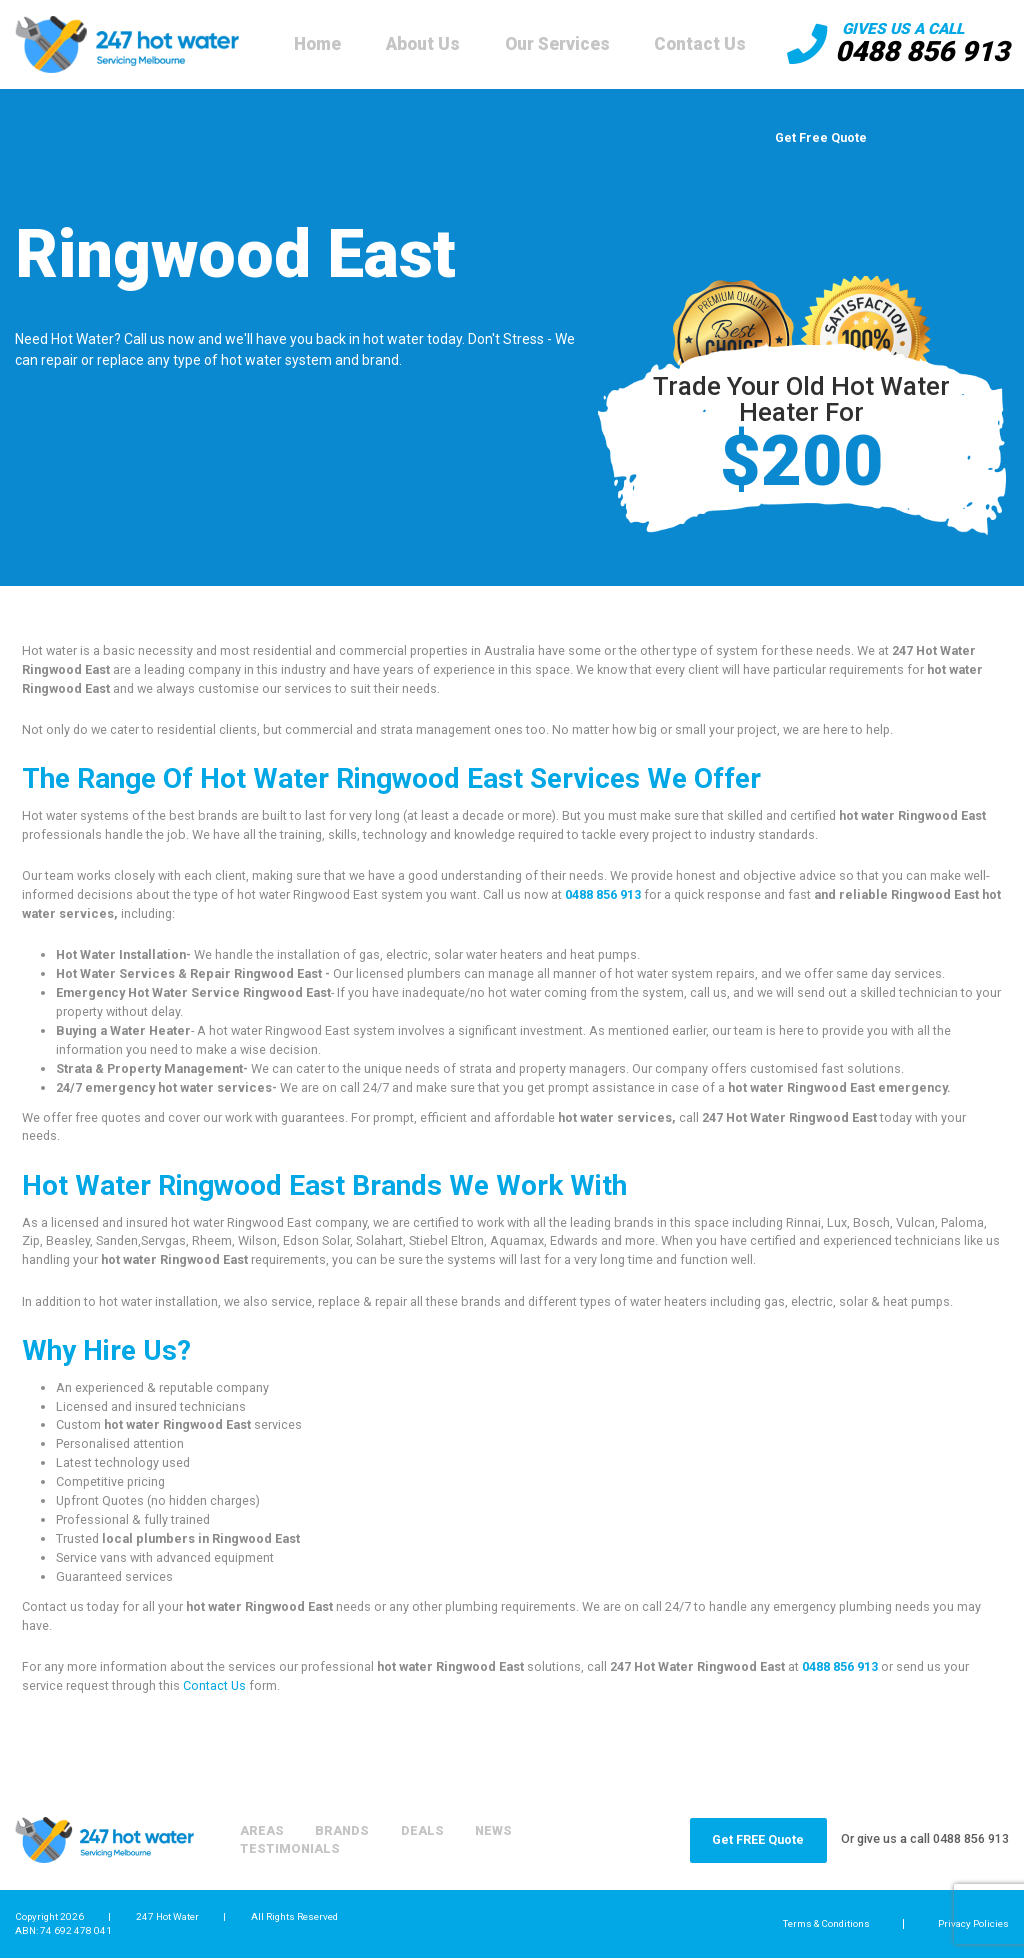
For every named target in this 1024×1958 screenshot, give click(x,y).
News (493, 1830)
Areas (262, 1830)
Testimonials (290, 1848)
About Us (423, 44)
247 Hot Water (167, 1916)
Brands (342, 1830)
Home (317, 44)
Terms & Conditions (826, 1924)
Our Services (557, 44)
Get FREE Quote (758, 1839)
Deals (422, 1830)
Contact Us (700, 44)
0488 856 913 (922, 51)
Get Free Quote (821, 137)
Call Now (673, 137)
